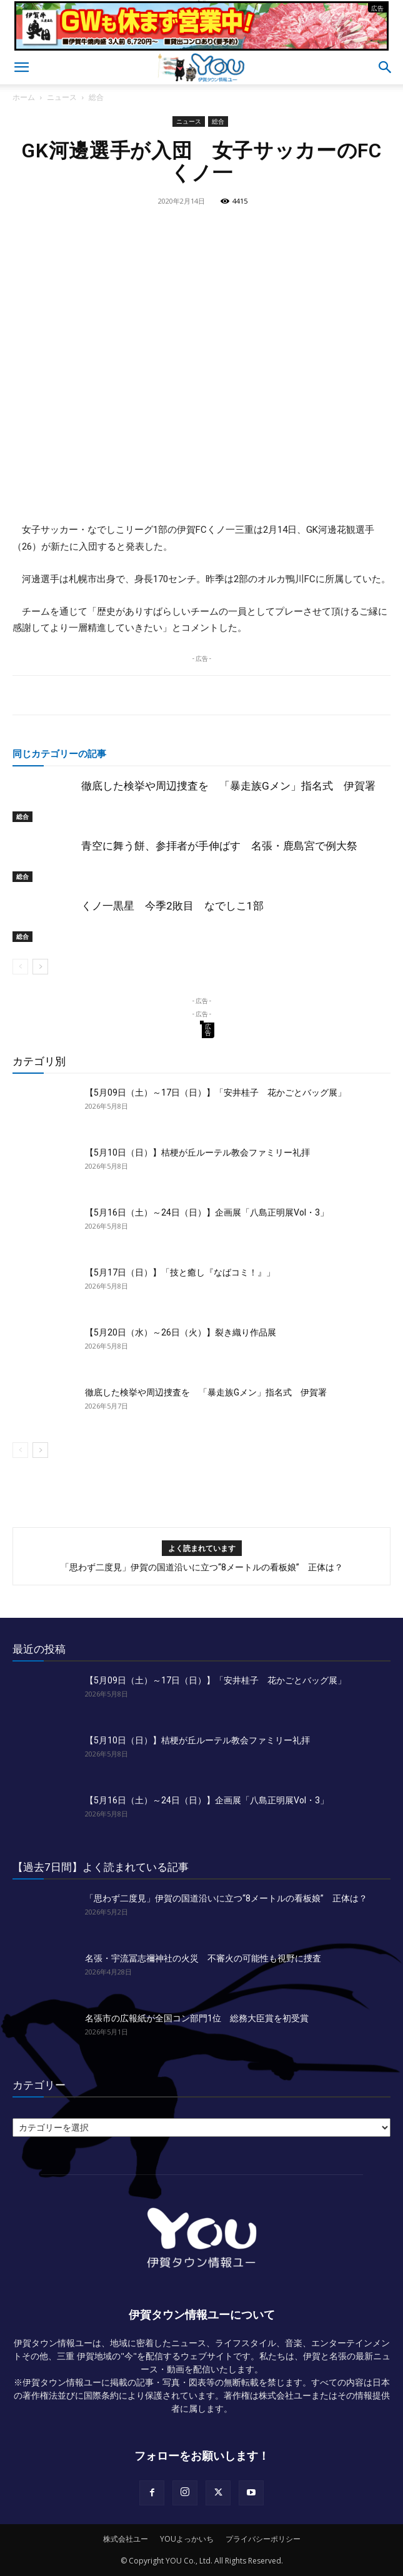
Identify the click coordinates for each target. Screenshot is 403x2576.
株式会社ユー (125, 2539)
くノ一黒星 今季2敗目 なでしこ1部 (172, 905)
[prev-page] (20, 966)
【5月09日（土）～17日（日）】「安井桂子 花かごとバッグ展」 (215, 1092)
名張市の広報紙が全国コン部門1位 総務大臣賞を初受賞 (197, 2018)
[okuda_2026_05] (201, 45)
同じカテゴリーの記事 (59, 753)
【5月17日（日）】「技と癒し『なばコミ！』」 (180, 1272)
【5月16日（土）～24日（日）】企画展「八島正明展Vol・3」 (207, 1212)
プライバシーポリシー (263, 2539)
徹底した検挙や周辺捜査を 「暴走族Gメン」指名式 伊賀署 (228, 786)
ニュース (62, 97)
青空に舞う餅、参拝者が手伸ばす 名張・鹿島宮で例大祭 (219, 846)
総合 (96, 97)
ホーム (23, 97)
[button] (21, 67)
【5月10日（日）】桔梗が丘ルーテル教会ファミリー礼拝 (197, 1152)
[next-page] (40, 966)
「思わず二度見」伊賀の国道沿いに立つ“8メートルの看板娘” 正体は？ (202, 1567)
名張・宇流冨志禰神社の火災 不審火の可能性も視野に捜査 (203, 1958)
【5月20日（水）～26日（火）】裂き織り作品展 (180, 1332)
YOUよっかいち (187, 2539)
